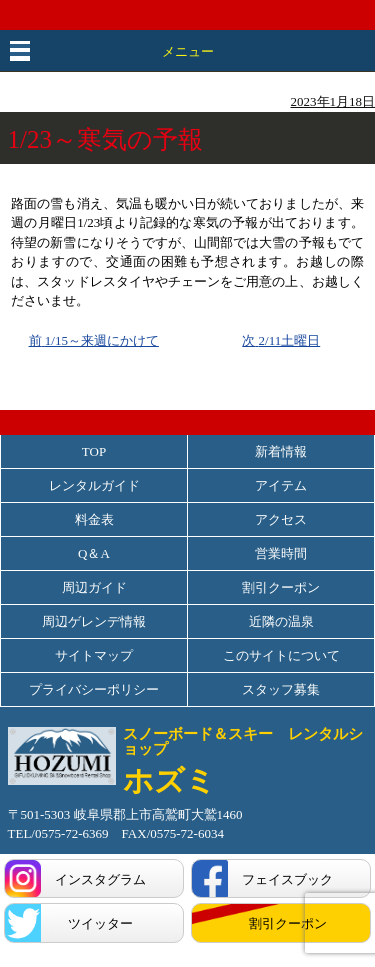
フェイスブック (287, 879)
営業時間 (281, 553)
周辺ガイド (94, 587)
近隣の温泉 (281, 621)
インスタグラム (100, 879)
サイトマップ (94, 655)
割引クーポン (281, 587)
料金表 (94, 519)
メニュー (188, 51)
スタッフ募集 (281, 689)
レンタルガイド (94, 485)
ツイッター (100, 923)
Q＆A (94, 553)
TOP (94, 451)
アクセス (281, 519)
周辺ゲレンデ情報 (94, 621)
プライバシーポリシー (94, 689)
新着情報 (281, 451)
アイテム (281, 485)
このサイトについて (281, 655)
